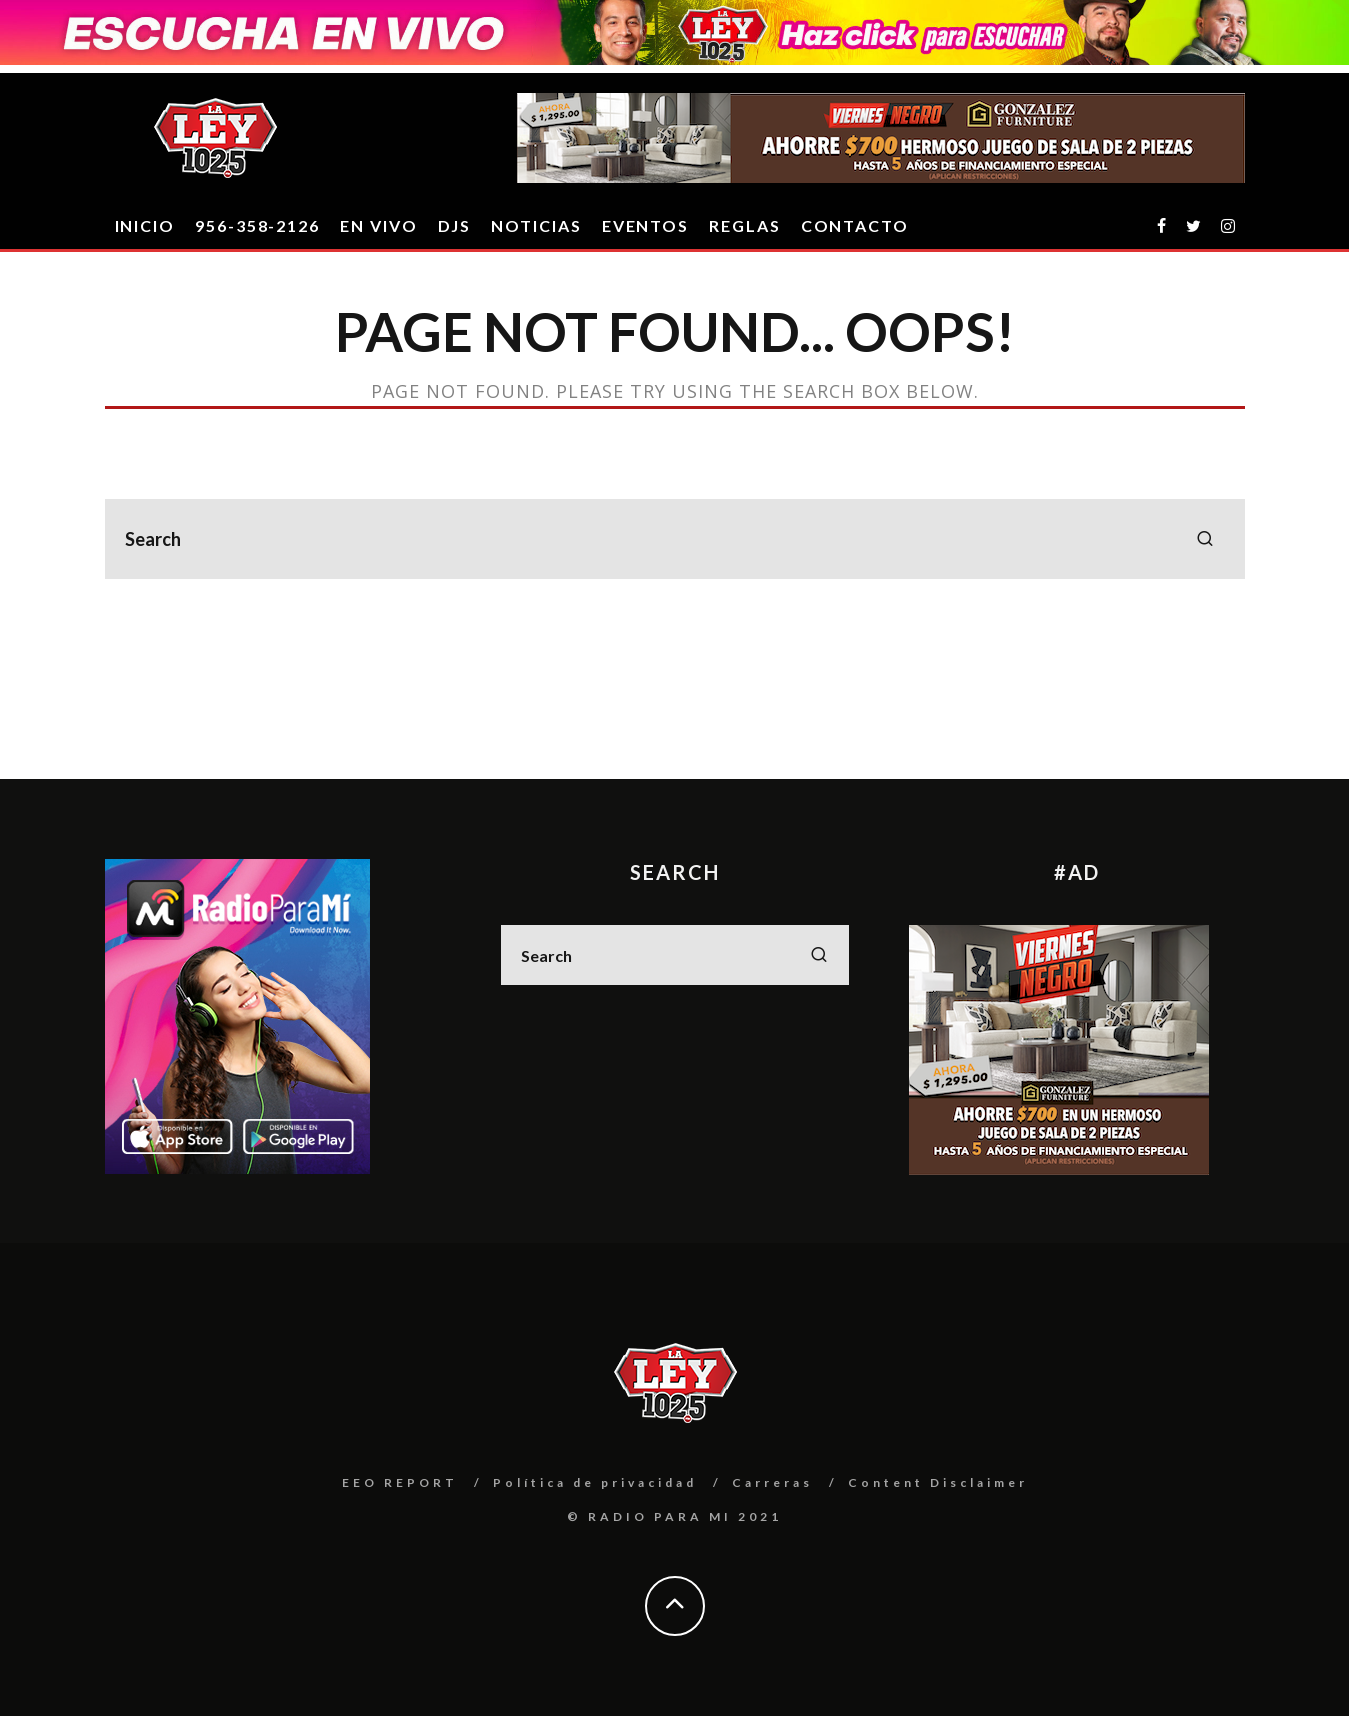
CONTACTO (855, 225)
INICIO (145, 225)
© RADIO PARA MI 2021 (674, 1516)
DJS (455, 225)
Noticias (536, 225)
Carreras (772, 1482)
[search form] (675, 539)
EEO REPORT (400, 1482)
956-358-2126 (257, 225)
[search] (1205, 539)
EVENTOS (645, 225)
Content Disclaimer (938, 1482)
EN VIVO (378, 225)
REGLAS (745, 225)
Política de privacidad (595, 1482)
